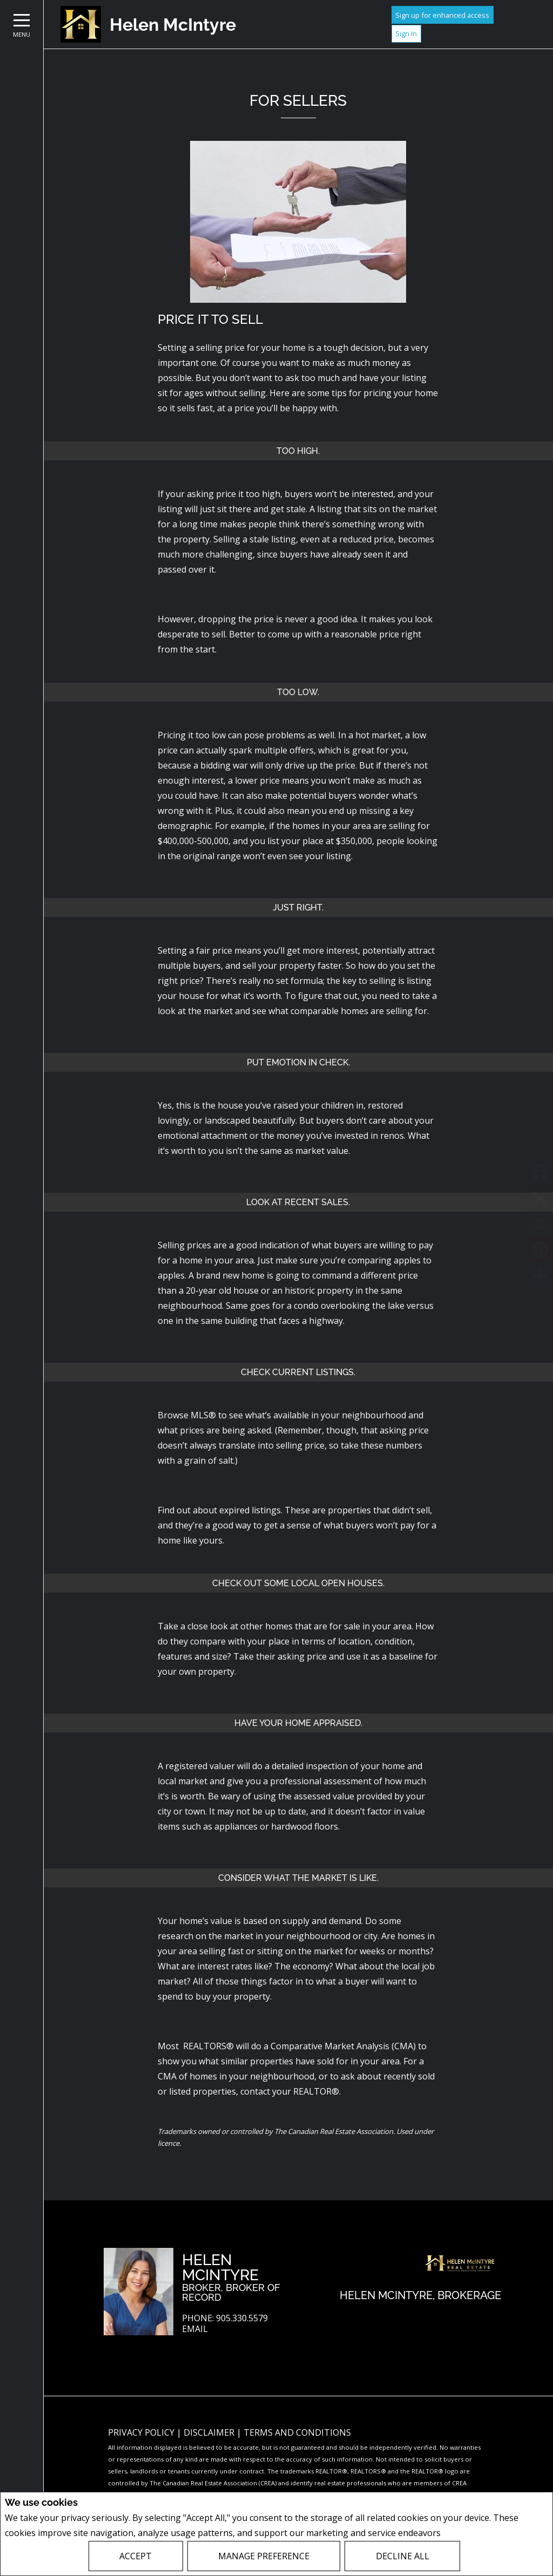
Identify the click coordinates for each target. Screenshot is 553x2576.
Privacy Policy (472, 2533)
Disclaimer (210, 2432)
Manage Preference (263, 2556)
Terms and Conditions (297, 2432)
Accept (135, 2556)
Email (195, 2329)
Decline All (402, 2556)
